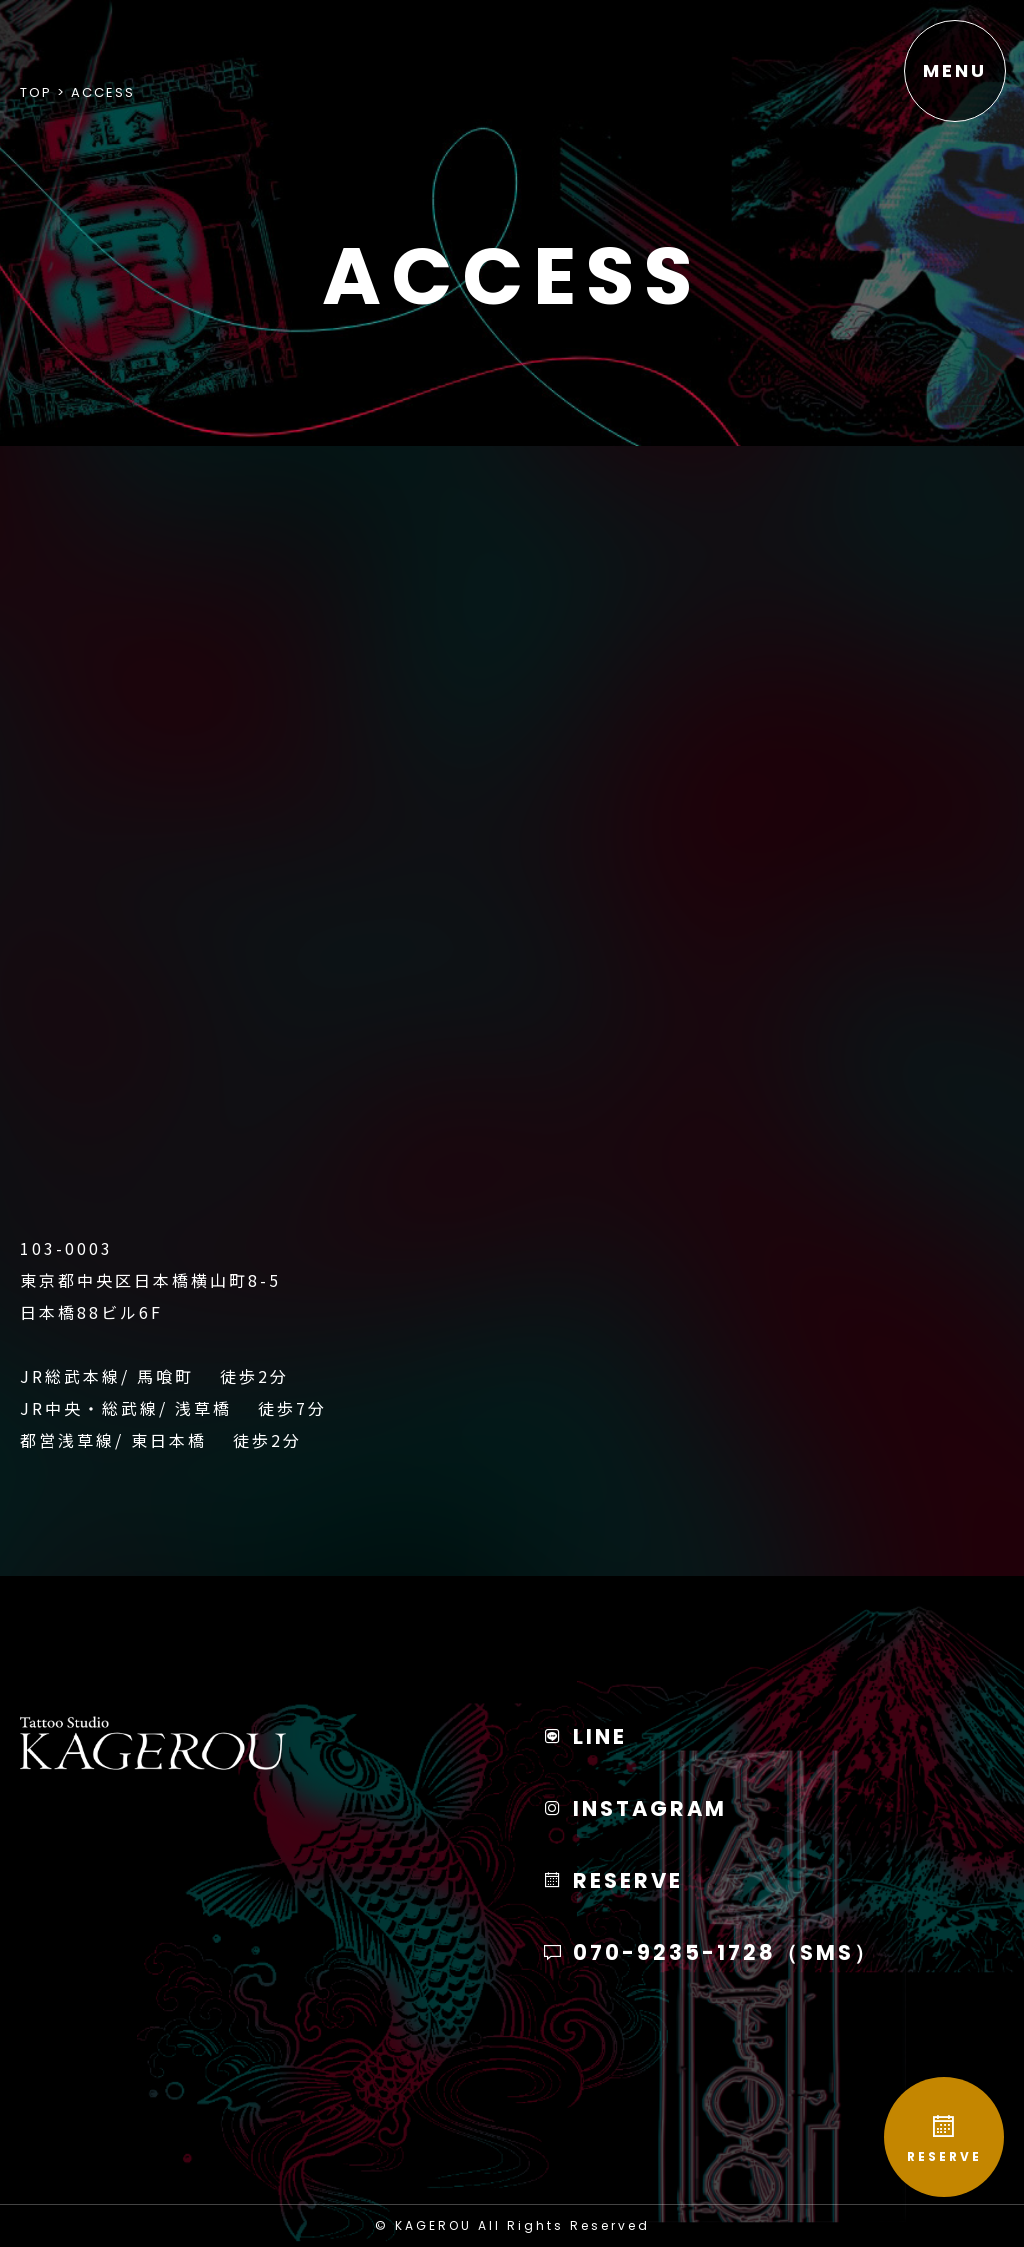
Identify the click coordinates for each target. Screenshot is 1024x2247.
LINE (584, 1736)
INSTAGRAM (634, 1808)
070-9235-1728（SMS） (710, 1952)
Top (36, 92)
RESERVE (944, 2138)
